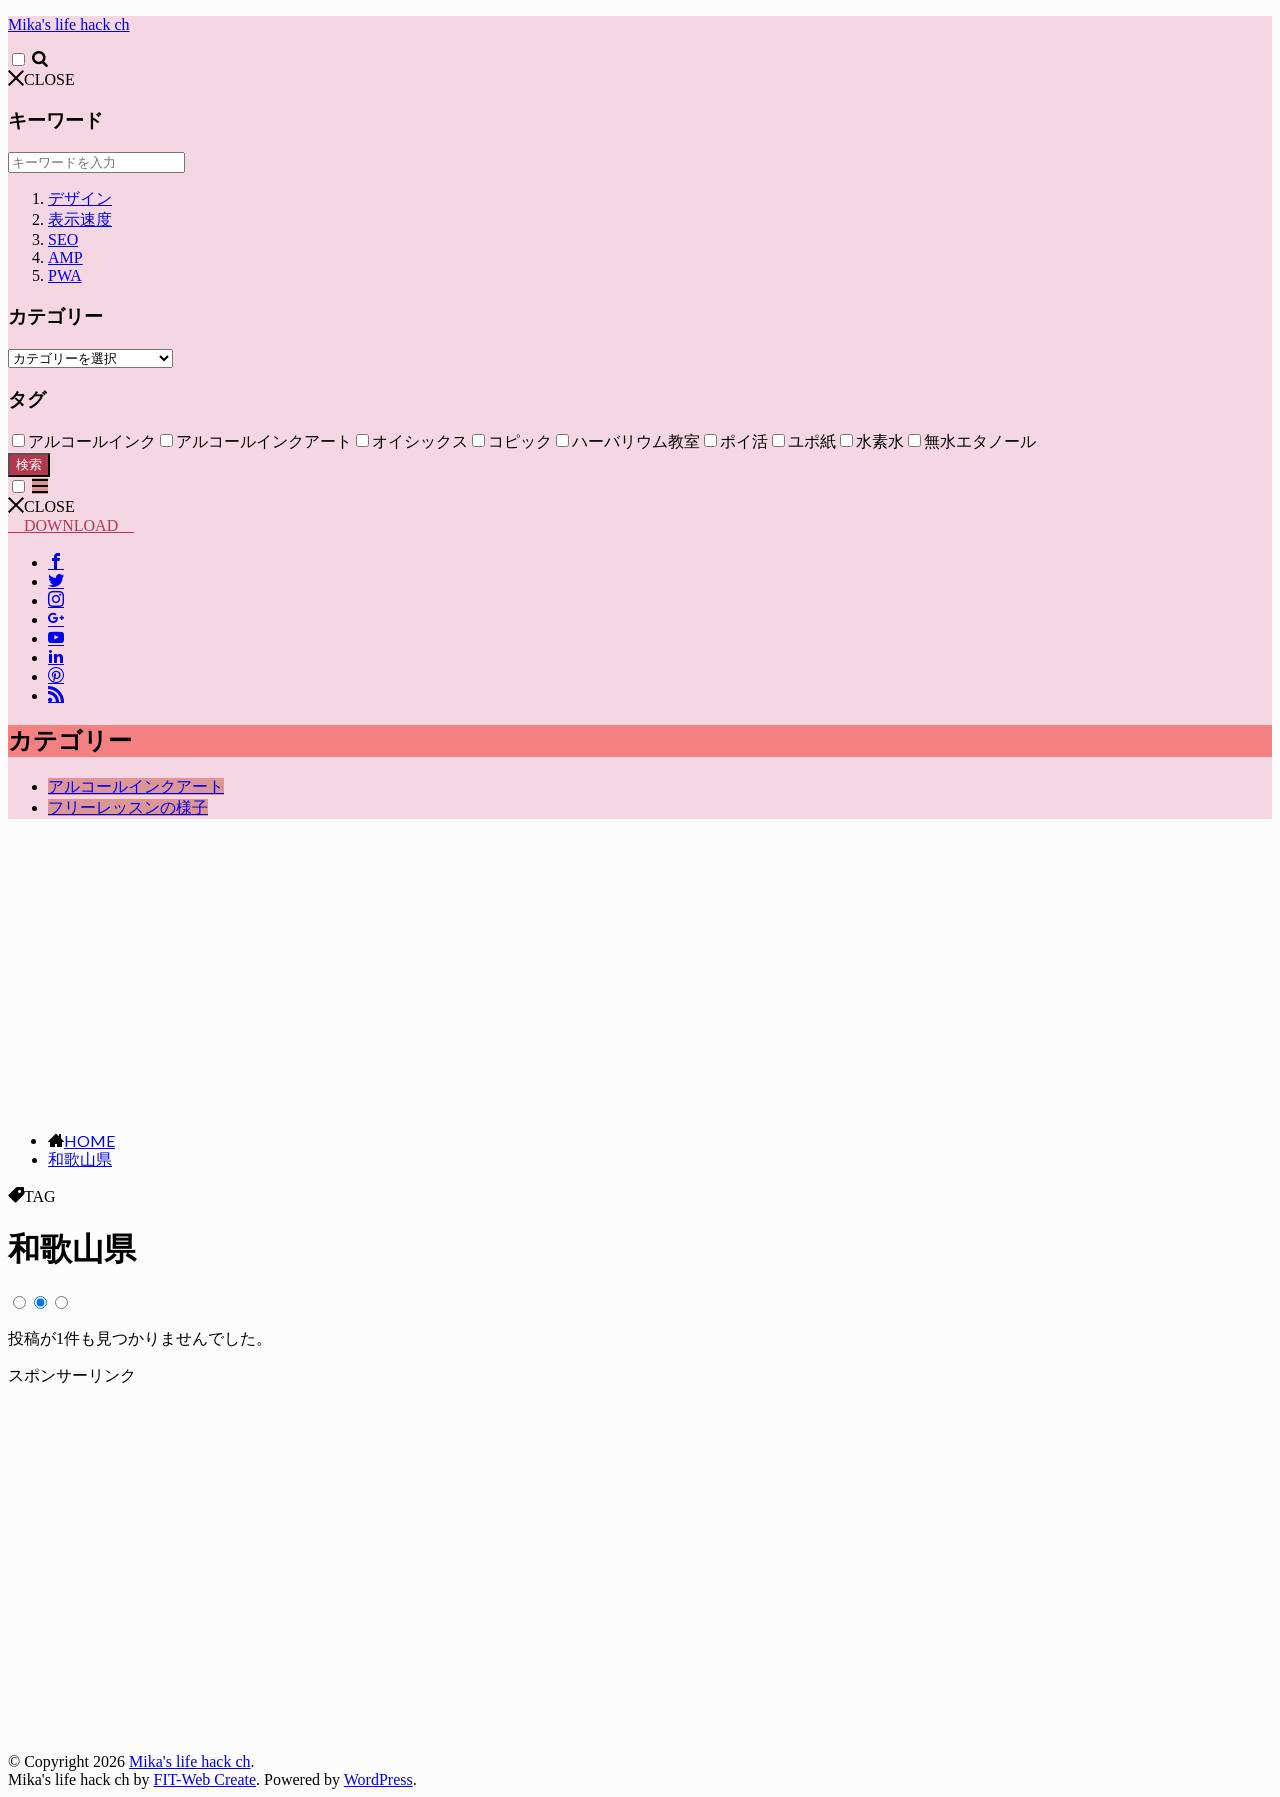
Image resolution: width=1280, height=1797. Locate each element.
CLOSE (41, 79)
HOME (89, 1140)
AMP (65, 257)
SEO (63, 239)
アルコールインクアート (136, 786)
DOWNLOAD (71, 525)
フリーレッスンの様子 (128, 807)
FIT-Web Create (205, 1779)
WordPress (378, 1779)
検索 (29, 464)
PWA (65, 275)
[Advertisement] (640, 975)
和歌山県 (80, 1159)
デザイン (80, 198)
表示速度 (80, 219)
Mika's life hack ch (69, 24)
